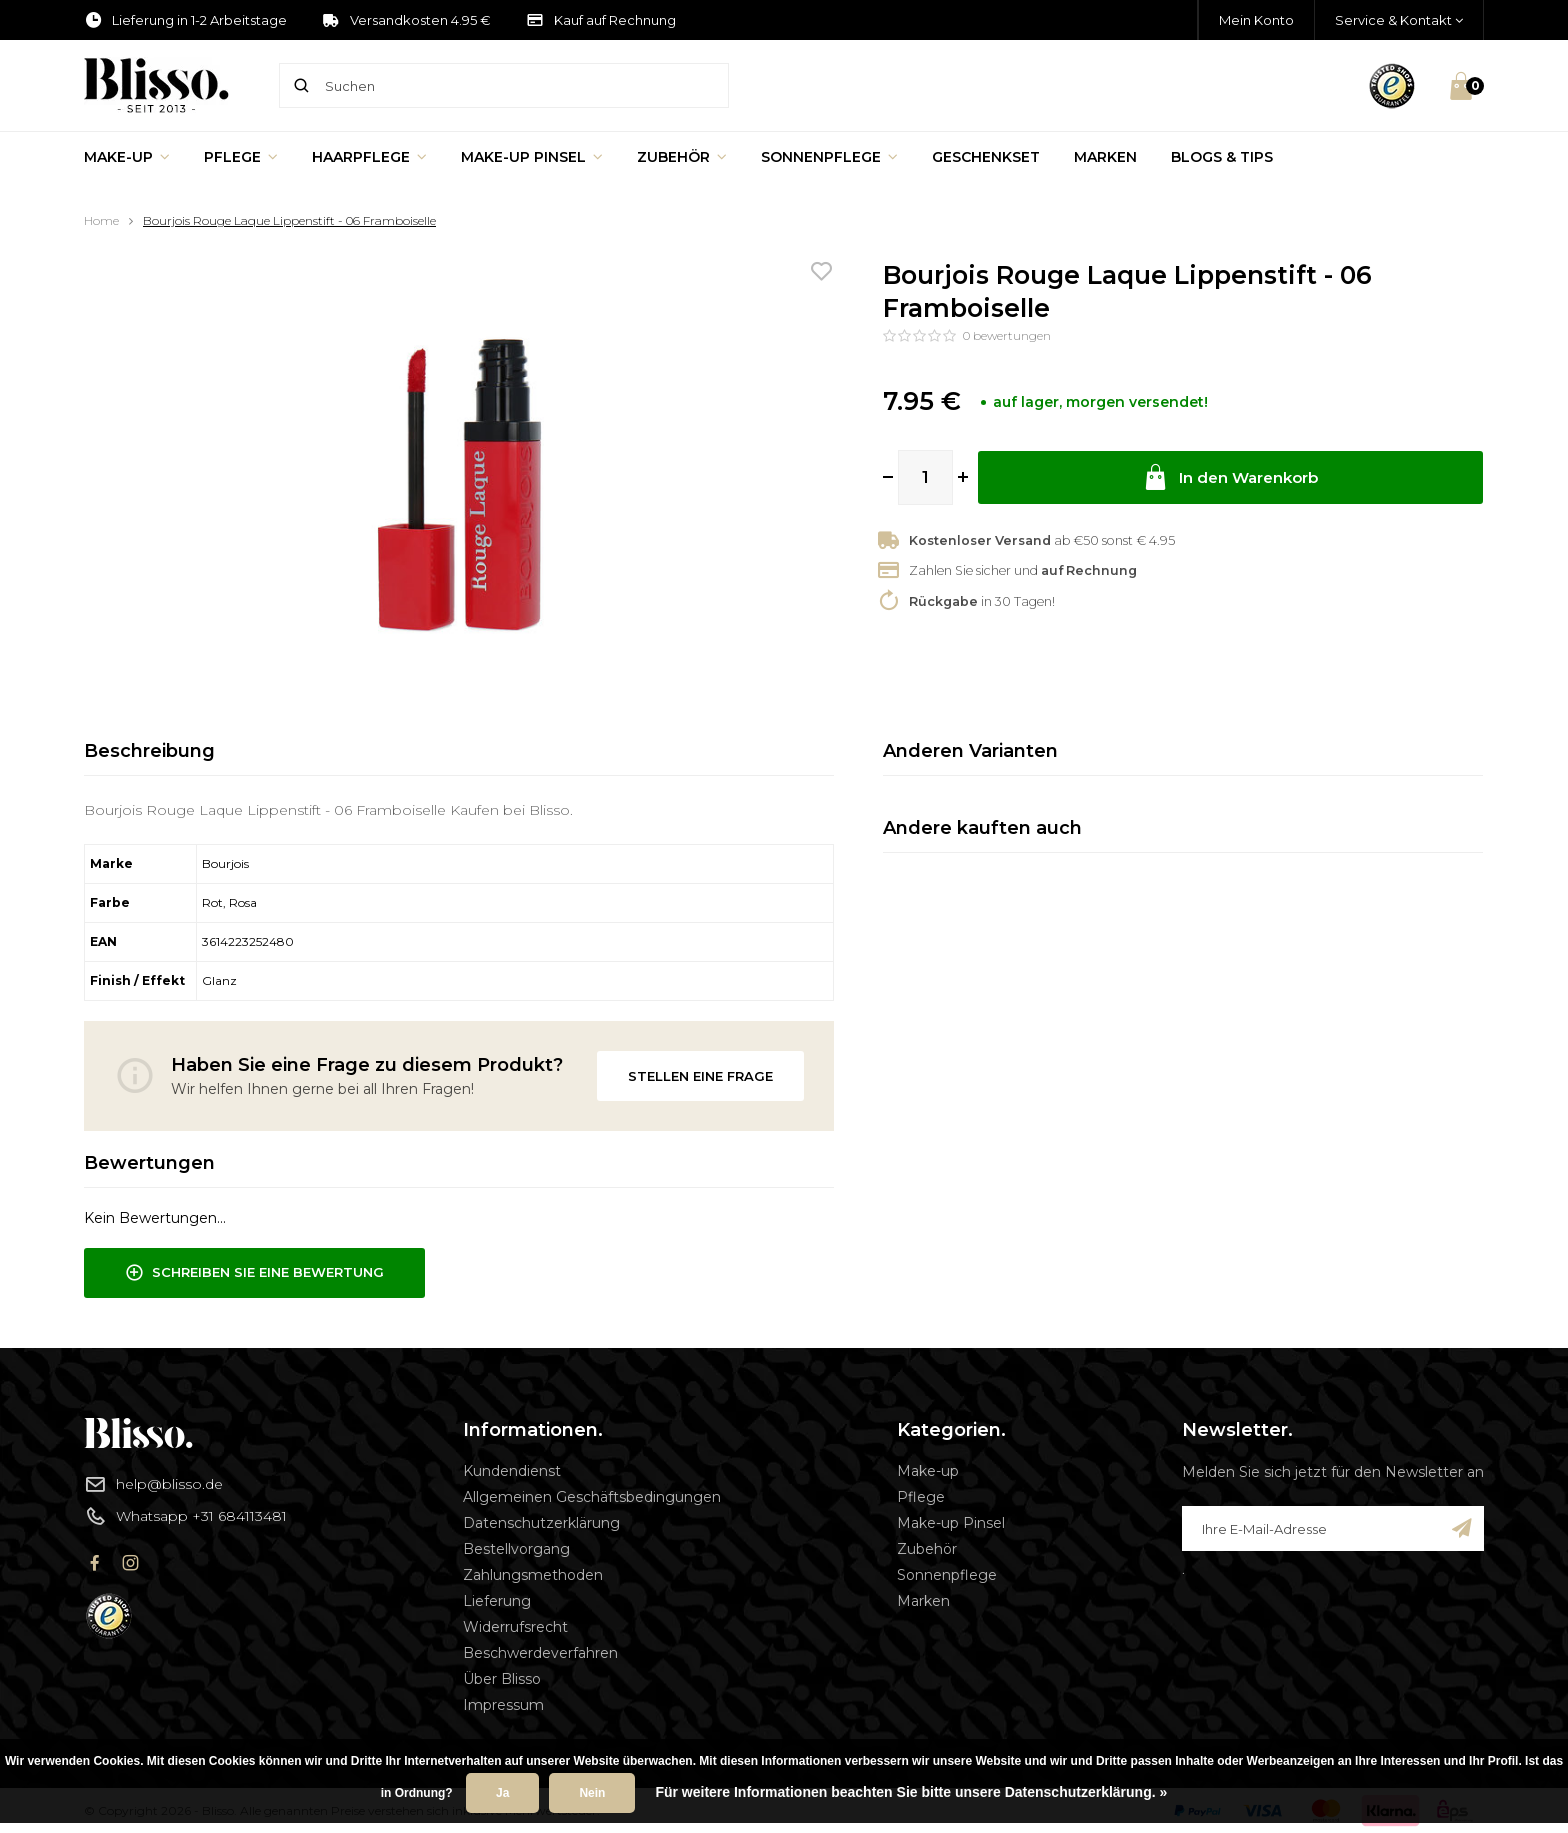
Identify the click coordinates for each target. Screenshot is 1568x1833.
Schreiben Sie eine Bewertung (254, 1273)
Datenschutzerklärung (541, 1523)
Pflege (241, 157)
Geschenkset (986, 157)
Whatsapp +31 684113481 (185, 1516)
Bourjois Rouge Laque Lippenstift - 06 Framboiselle (289, 220)
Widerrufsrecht (515, 1627)
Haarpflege (369, 157)
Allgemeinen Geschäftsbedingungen (592, 1497)
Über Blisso (502, 1679)
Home (101, 220)
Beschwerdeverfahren (540, 1653)
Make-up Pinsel (532, 157)
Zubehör (682, 157)
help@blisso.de (153, 1484)
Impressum (503, 1705)
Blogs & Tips (1222, 157)
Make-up (127, 157)
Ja (502, 1793)
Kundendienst (512, 1471)
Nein (592, 1793)
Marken (1105, 157)
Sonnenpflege (829, 157)
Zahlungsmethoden (533, 1575)
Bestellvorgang (516, 1549)
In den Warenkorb (1231, 477)
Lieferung (497, 1601)
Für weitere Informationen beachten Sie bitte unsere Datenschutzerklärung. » (911, 1792)
